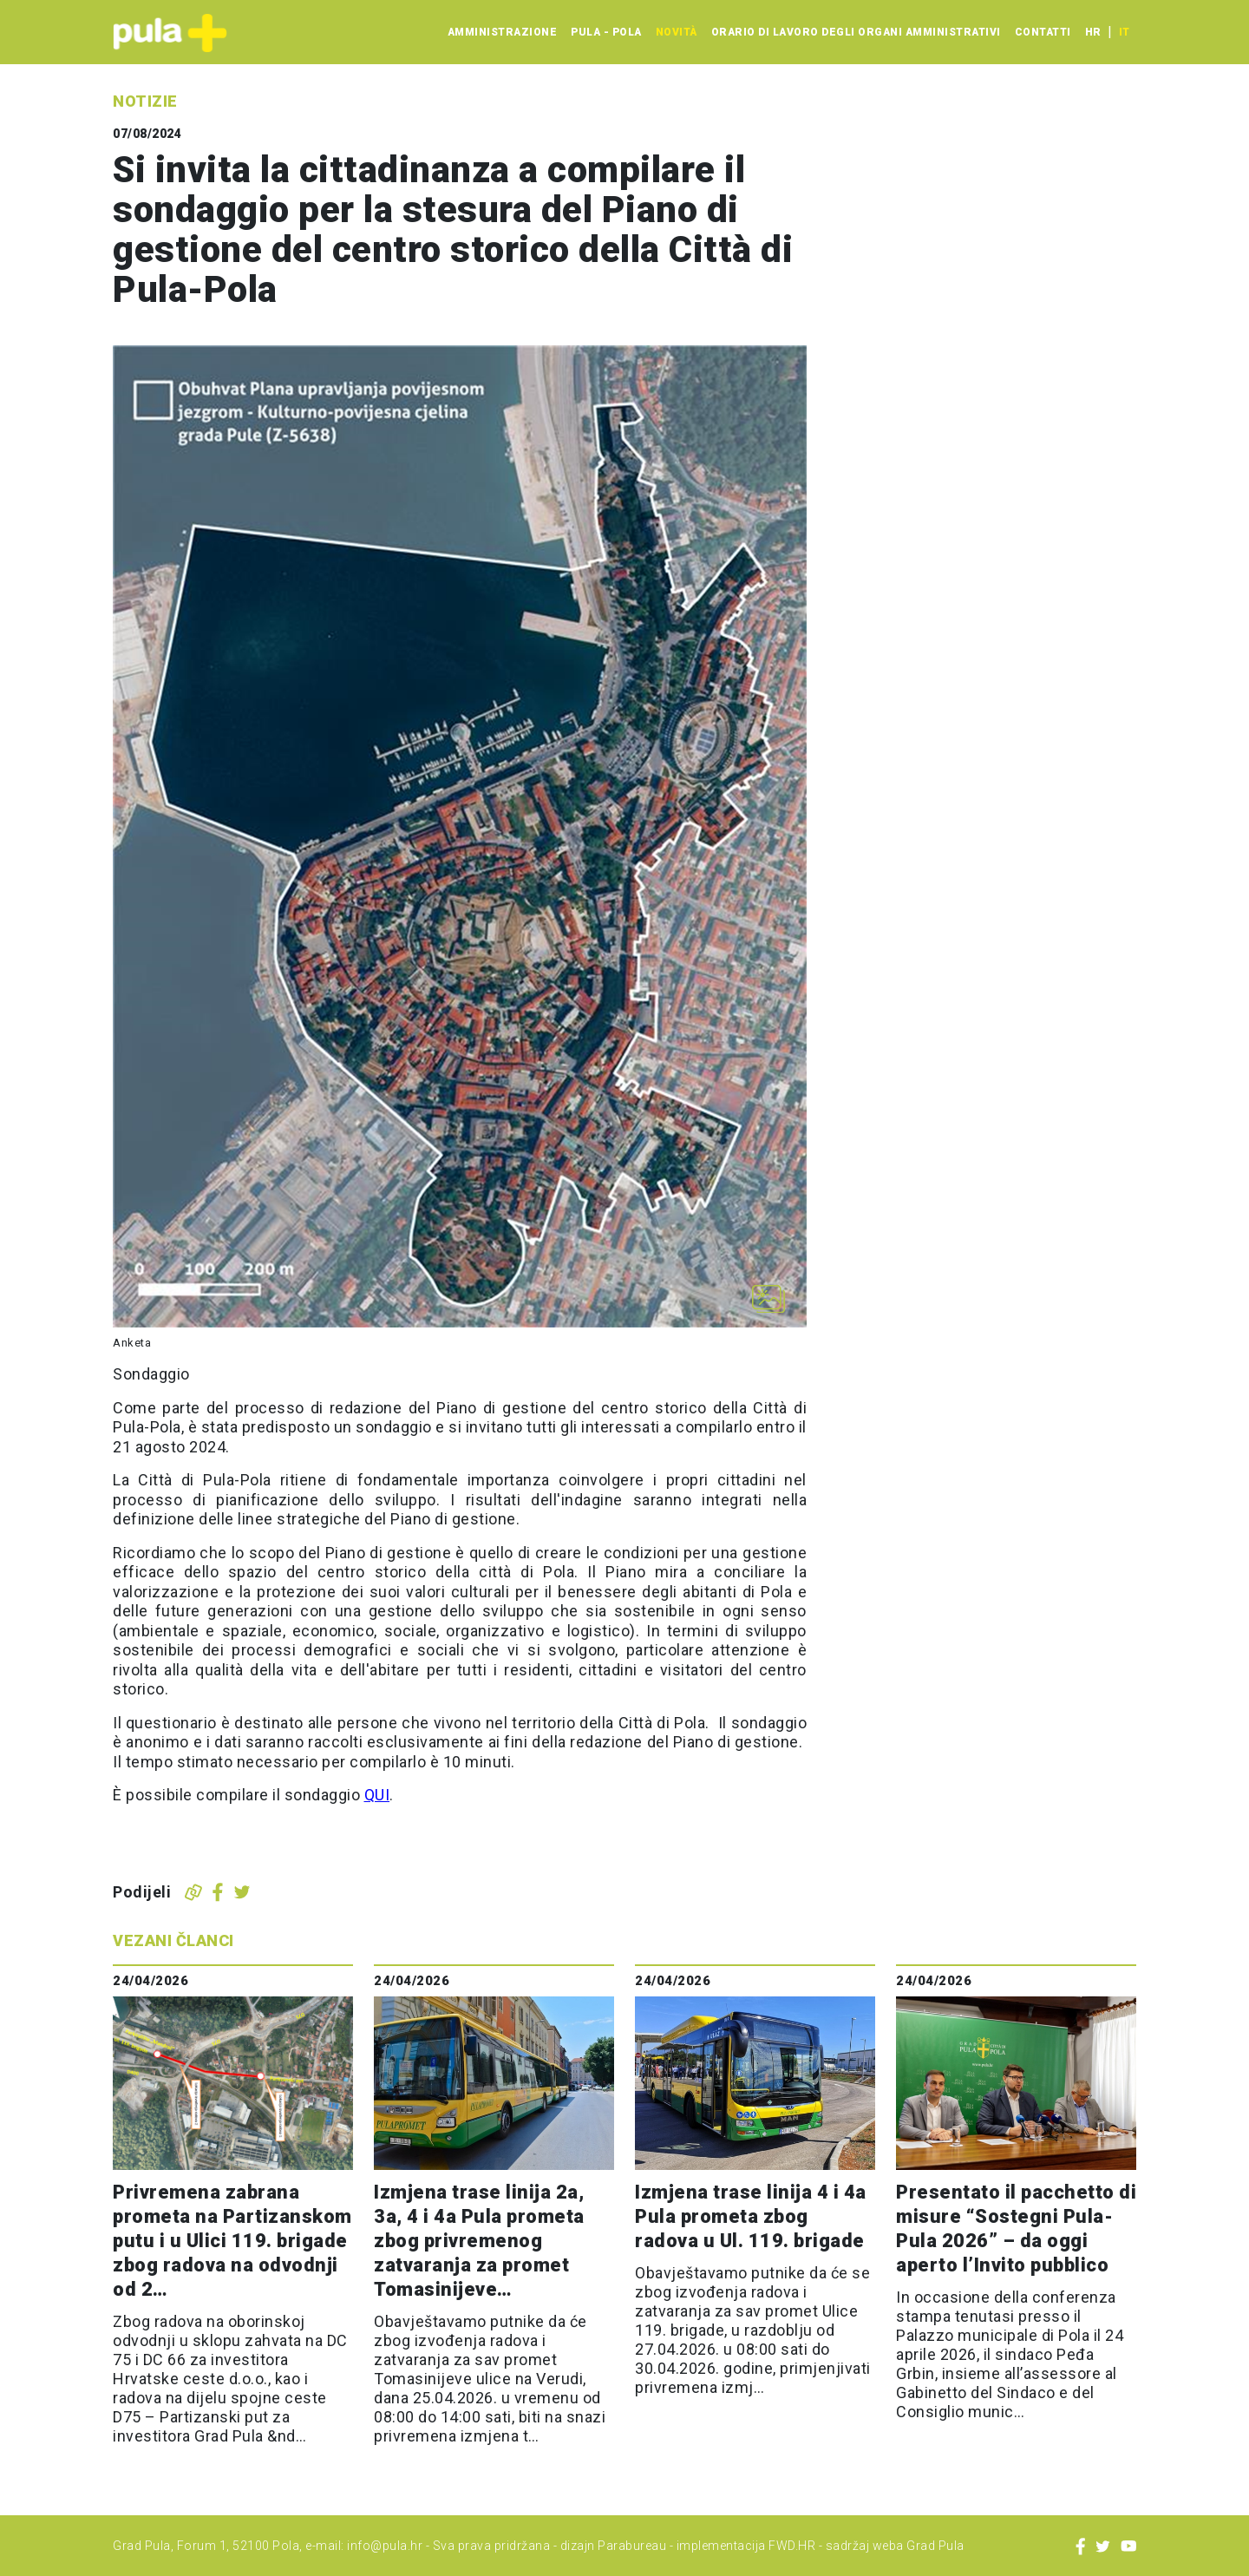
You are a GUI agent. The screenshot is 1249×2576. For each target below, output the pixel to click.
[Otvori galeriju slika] (768, 1299)
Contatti (1043, 32)
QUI (377, 1795)
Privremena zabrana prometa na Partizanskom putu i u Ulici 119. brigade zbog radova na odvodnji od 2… (232, 2240)
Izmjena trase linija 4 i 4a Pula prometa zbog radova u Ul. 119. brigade (750, 2216)
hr (1093, 32)
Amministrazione (503, 32)
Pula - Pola (606, 32)
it (1124, 32)
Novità (676, 32)
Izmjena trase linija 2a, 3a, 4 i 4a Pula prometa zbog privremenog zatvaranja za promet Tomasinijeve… (479, 2240)
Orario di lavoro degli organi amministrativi (856, 32)
